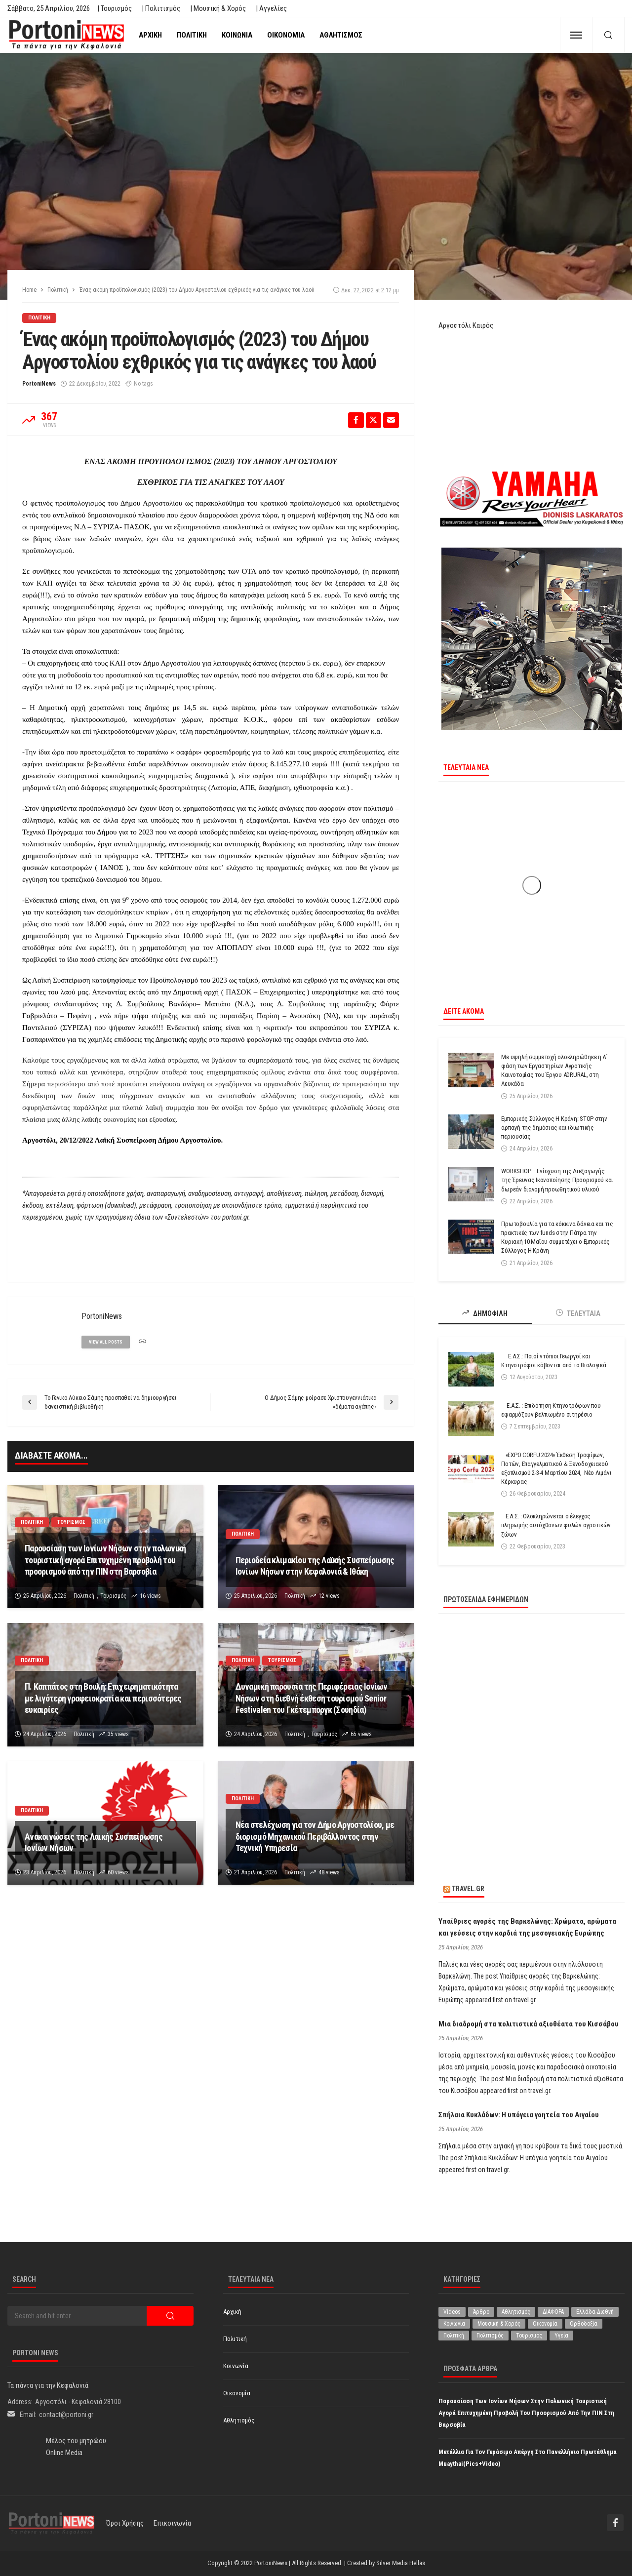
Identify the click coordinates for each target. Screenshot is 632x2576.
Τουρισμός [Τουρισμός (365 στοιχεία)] (529, 2335)
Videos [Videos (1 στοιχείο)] (452, 2311)
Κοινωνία (237, 35)
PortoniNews (39, 383)
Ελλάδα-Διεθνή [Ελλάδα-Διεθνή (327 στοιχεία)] (595, 2311)
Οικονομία (286, 35)
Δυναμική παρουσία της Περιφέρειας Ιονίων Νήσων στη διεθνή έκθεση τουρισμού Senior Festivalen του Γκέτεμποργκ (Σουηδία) (311, 1698)
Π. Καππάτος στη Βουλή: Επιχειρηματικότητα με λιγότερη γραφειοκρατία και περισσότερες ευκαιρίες (103, 1698)
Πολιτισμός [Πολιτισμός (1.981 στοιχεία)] (490, 2335)
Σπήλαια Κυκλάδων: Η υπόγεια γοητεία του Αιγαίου (518, 2114)
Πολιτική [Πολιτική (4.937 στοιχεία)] (453, 2335)
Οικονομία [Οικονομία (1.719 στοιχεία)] (545, 2323)
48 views (329, 1872)
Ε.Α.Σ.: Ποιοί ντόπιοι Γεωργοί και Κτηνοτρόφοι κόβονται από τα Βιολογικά (553, 1360)
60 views (118, 1872)
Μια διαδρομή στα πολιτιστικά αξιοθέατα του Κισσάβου (528, 2024)
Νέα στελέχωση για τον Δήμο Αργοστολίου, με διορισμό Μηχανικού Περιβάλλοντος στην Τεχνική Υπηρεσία (315, 1836)
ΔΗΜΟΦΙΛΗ (485, 1313)
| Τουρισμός (114, 8)
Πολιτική (192, 35)
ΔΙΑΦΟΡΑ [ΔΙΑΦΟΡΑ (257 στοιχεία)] (553, 2311)
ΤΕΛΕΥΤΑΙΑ (578, 1313)
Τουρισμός (71, 1522)
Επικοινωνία (172, 2523)
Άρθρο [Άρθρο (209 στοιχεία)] (481, 2311)
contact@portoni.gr (66, 2414)
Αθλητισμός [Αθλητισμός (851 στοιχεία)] (516, 2311)
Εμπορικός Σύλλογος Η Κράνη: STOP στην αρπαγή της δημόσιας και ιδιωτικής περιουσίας (554, 1127)
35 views (118, 1734)
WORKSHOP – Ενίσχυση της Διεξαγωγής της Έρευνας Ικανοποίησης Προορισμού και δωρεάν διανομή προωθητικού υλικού (557, 1179)
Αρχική (150, 35)
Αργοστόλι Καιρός (465, 325)
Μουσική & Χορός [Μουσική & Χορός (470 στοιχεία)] (498, 2323)
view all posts (105, 1342)
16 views (150, 1595)
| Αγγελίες (271, 8)
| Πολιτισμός (161, 8)
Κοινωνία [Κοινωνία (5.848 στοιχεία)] (454, 2323)
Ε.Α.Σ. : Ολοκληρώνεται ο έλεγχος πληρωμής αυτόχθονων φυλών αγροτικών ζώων (556, 1525)
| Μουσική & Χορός (218, 8)
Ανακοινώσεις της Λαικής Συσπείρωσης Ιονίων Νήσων (93, 1842)
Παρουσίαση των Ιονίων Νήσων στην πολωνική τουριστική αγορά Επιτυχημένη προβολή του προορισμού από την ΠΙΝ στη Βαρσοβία (105, 1560)
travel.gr (468, 1889)
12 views (329, 1595)
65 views (361, 1734)
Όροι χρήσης (125, 2523)
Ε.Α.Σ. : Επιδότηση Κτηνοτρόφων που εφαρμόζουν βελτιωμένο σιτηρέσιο (550, 1410)
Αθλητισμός (340, 35)
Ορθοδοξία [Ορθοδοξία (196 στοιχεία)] (583, 2323)
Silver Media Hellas (400, 2563)
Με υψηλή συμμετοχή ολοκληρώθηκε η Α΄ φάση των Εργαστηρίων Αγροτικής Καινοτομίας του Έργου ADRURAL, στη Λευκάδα (554, 1070)
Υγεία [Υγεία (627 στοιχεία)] (561, 2335)
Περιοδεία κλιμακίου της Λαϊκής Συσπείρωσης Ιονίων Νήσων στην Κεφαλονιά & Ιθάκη (315, 1566)
